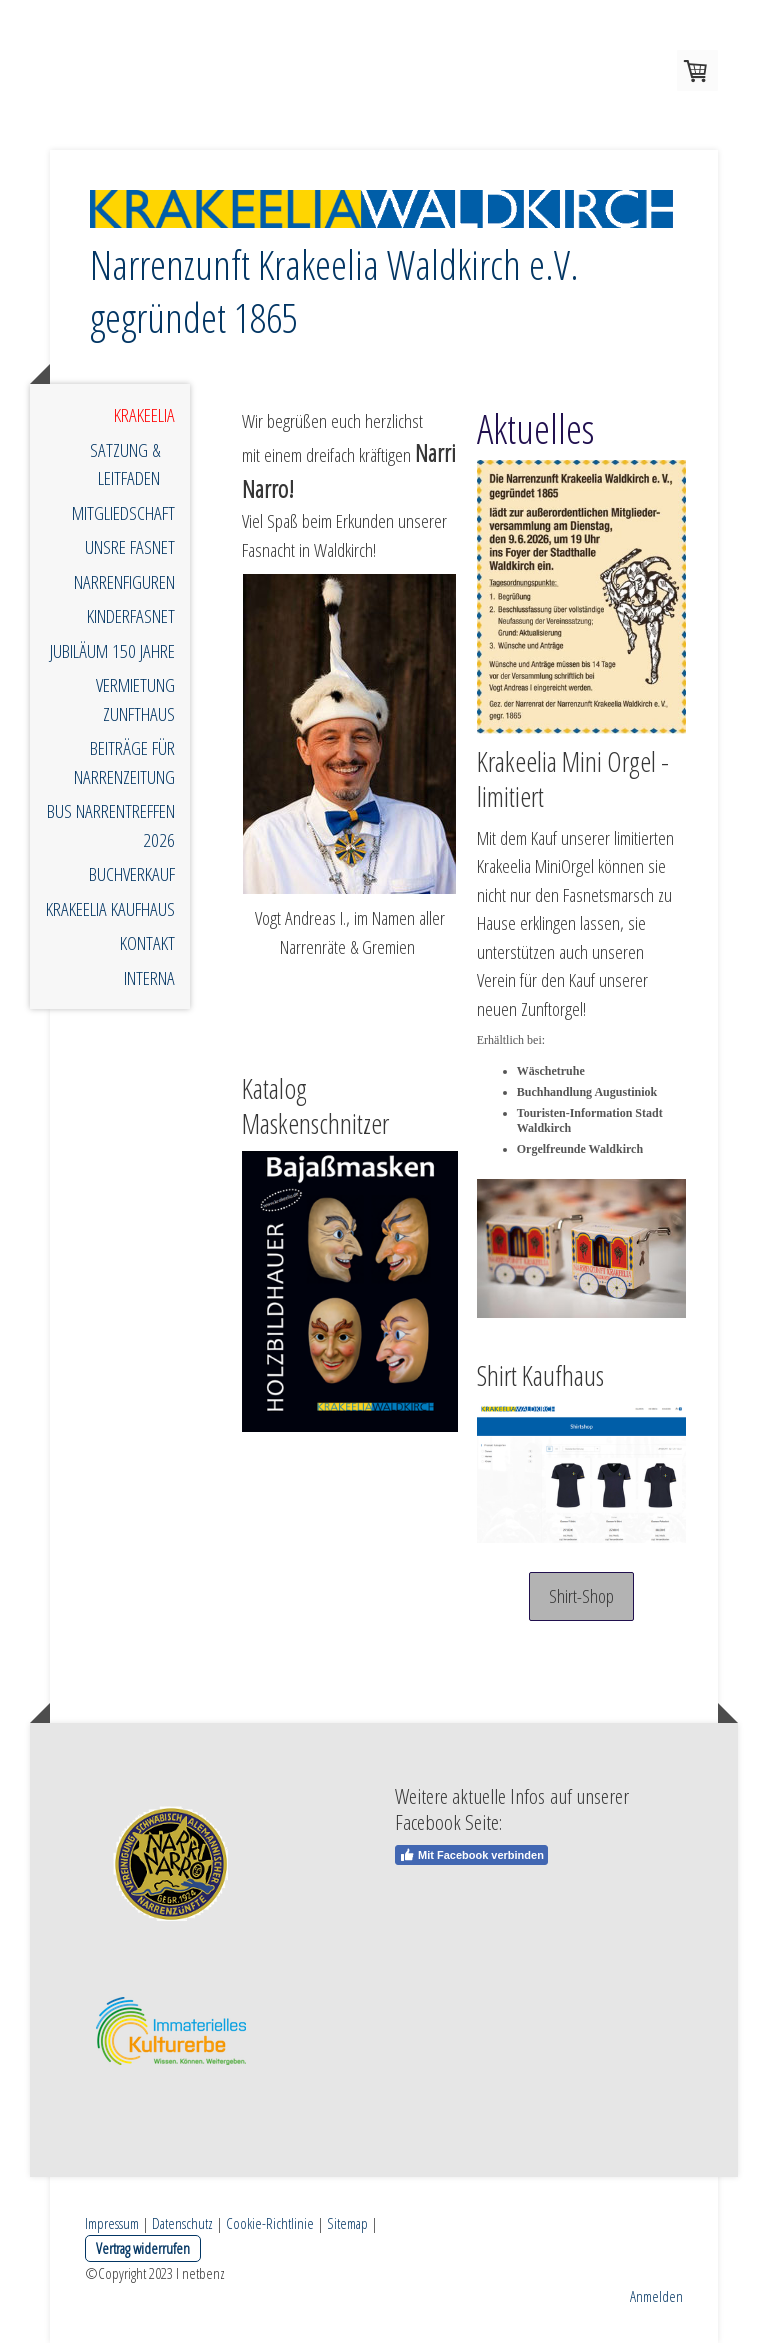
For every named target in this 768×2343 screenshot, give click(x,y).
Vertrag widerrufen (143, 2248)
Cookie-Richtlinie (270, 2223)
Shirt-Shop (581, 1596)
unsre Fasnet (130, 547)
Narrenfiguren (124, 582)
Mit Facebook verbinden (471, 1855)
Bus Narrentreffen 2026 (111, 825)
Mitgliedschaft (123, 513)
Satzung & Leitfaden (125, 464)
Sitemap (347, 2223)
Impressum (112, 2223)
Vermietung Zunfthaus (135, 699)
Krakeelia (144, 415)
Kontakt (147, 943)
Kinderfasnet (131, 616)
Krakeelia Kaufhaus (110, 909)
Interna (149, 978)
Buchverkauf (132, 874)
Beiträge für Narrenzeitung (124, 762)
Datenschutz (182, 2223)
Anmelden (656, 2296)
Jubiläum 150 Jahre (112, 651)
